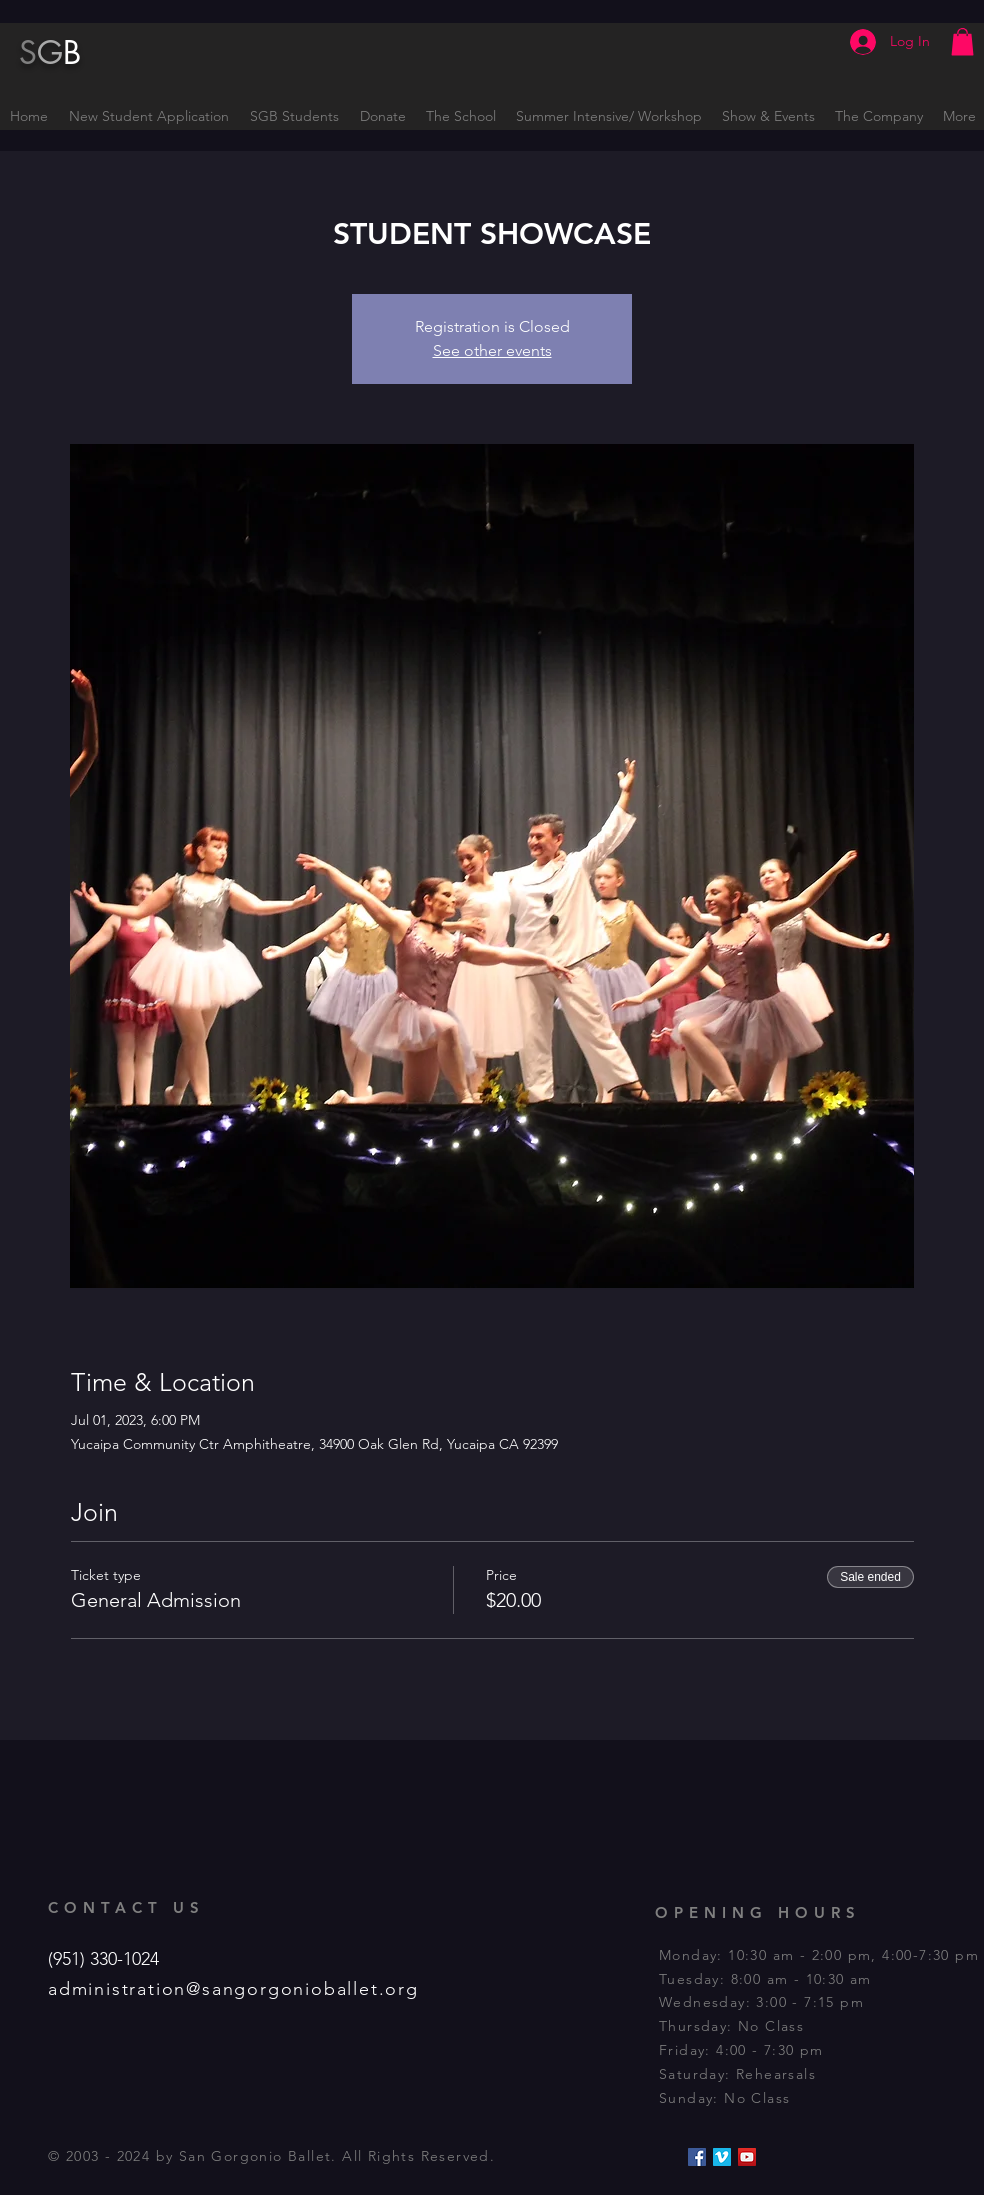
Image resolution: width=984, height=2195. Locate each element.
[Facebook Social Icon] (697, 2157)
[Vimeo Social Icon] (722, 2157)
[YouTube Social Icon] (747, 2157)
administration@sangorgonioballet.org (233, 1989)
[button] (962, 41)
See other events (492, 350)
